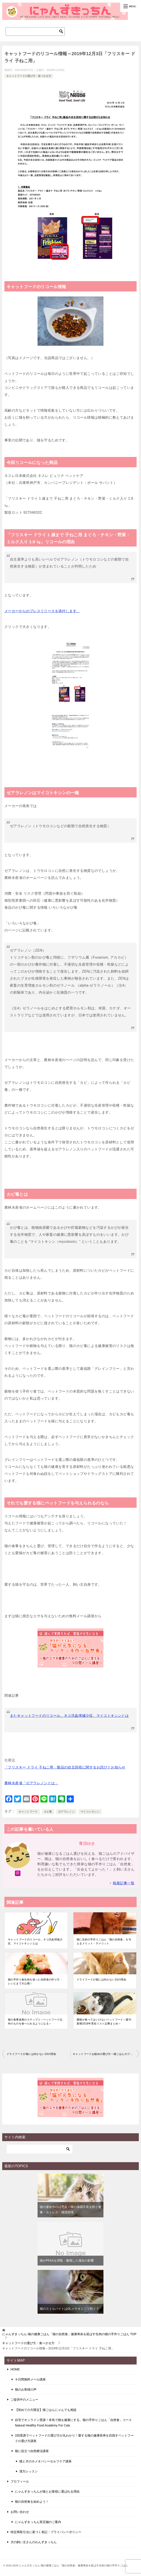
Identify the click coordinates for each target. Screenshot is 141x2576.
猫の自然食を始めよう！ (32, 2501)
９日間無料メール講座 (30, 2379)
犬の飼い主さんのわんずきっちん (34, 2542)
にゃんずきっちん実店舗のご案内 (38, 2522)
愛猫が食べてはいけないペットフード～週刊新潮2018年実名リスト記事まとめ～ (104, 2021)
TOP (69, 2334)
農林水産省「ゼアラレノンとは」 (31, 1783)
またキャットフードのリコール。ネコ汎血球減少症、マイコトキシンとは (69, 1715)
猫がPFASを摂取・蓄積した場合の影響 (67, 2260)
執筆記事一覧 (123, 1883)
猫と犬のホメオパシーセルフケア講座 (45, 2461)
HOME (15, 2369)
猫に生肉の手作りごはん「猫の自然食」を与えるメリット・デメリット (104, 1941)
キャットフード (28, 1811)
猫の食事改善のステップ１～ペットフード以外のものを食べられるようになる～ (35, 2021)
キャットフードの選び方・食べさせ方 (28, 76)
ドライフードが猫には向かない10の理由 (101, 1979)
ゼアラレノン (66, 1811)
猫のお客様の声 (25, 2389)
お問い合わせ (20, 2512)
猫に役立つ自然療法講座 (32, 2451)
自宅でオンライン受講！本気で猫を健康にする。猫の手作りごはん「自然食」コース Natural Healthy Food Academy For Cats (73, 2422)
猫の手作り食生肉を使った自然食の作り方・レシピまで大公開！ (35, 1981)
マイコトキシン (90, 1811)
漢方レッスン (28, 2471)
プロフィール (20, 2481)
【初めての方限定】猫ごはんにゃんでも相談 (45, 2410)
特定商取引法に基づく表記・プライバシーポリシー (46, 2532)
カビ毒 (48, 1811)
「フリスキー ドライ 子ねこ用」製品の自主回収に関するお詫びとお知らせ (64, 1767)
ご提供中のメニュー (24, 2399)
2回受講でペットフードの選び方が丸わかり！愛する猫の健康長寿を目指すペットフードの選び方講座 (74, 2438)
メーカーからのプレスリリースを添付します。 (42, 611)
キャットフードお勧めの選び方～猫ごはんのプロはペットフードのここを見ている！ (106, 2054)
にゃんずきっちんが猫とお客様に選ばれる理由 (47, 2491)
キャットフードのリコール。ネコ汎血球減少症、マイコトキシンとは (35, 1941)
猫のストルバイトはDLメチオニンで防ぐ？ (69, 2308)
